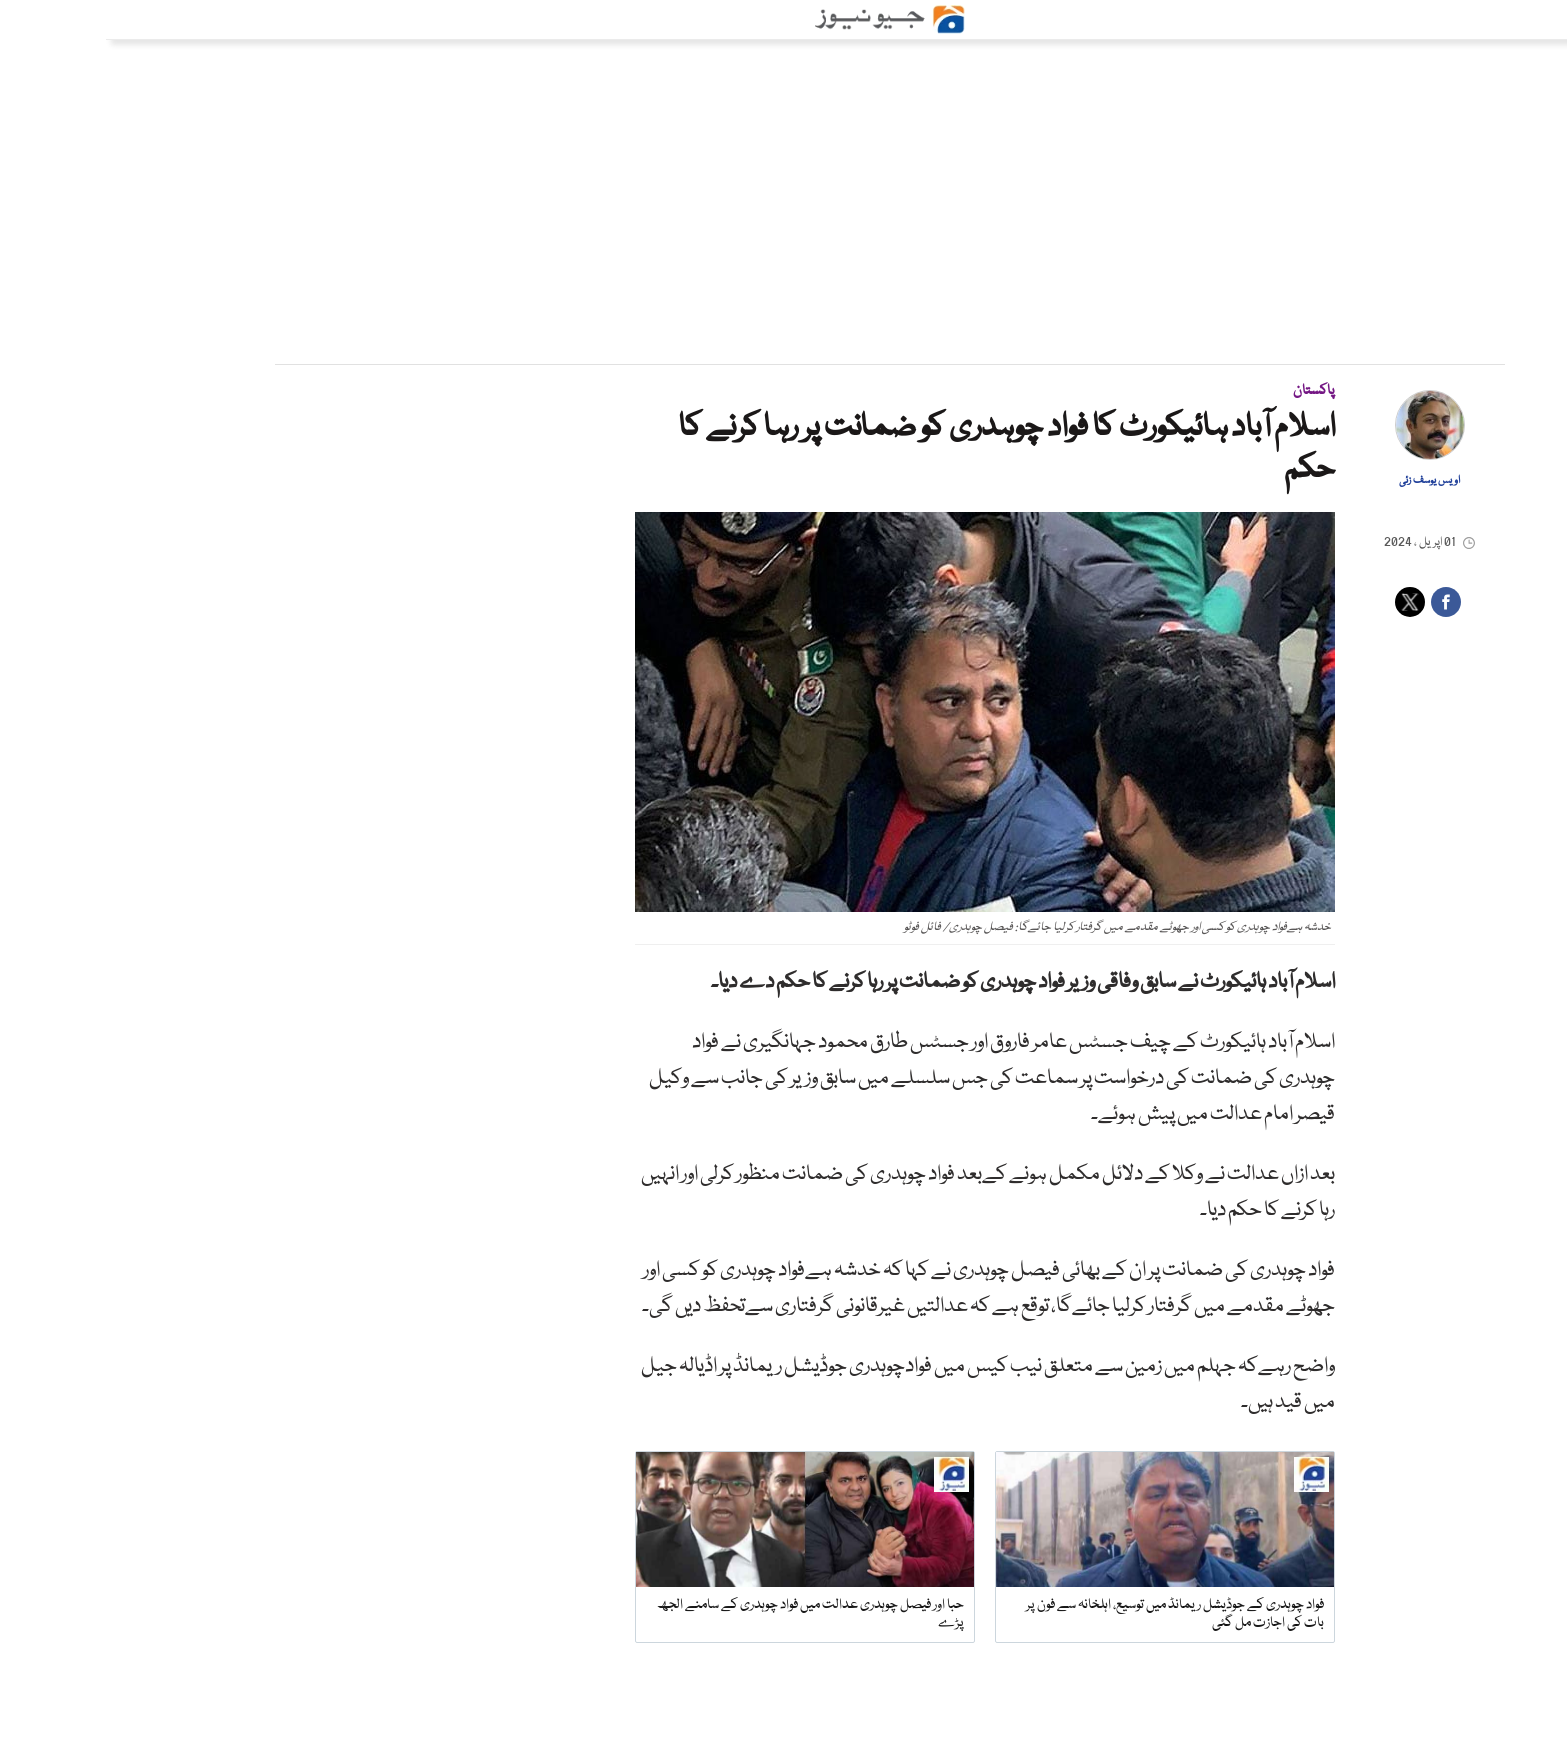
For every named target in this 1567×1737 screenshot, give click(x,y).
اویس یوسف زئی (1323, 481)
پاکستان (1208, 391)
